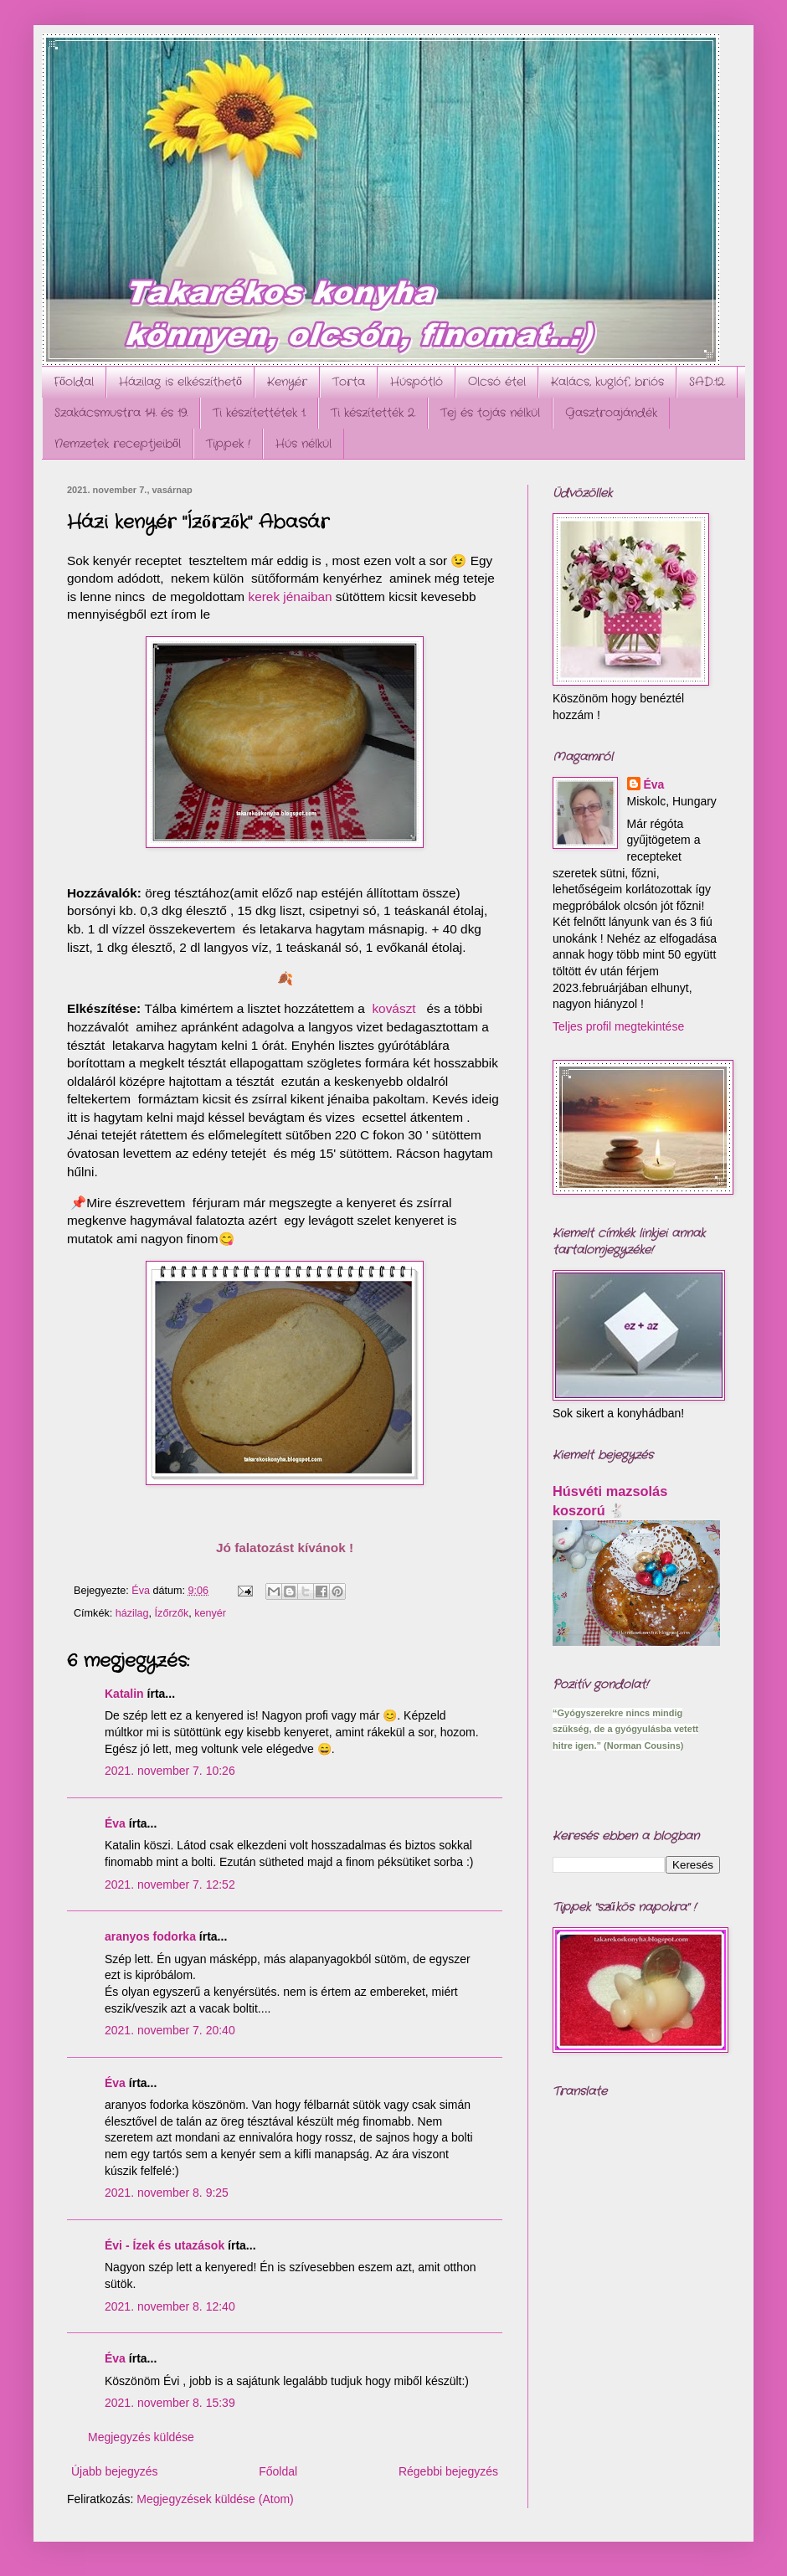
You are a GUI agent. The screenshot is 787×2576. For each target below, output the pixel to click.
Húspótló (416, 381)
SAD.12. (707, 381)
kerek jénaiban (290, 597)
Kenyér (287, 381)
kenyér (210, 1613)
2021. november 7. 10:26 (170, 1770)
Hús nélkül (303, 443)
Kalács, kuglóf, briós (607, 381)
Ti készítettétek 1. (259, 412)
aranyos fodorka (150, 1936)
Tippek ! (228, 443)
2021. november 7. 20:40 (170, 2030)
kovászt (393, 1009)
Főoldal (74, 381)
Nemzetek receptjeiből (117, 443)
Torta (348, 381)
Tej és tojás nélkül (490, 412)
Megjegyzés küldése (141, 2437)
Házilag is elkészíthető (180, 381)
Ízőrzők (172, 1613)
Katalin (124, 1693)
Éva (115, 1823)
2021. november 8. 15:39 (170, 2402)
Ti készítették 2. (373, 412)
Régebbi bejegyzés (448, 2471)
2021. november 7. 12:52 (170, 1884)
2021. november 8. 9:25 (167, 2192)
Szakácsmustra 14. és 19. (121, 412)
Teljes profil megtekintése (618, 1026)
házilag (132, 1613)
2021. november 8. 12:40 (170, 2306)
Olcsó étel (497, 381)
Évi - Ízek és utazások (164, 2245)
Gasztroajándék (611, 412)
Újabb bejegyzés (114, 2471)
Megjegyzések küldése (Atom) (215, 2499)
